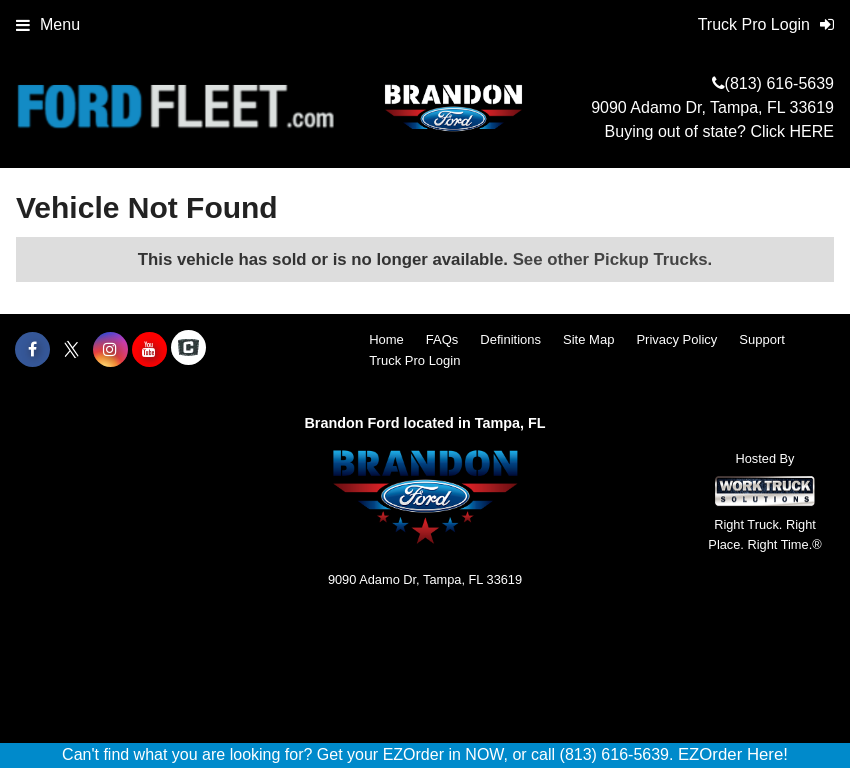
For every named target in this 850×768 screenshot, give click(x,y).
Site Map (588, 339)
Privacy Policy (676, 339)
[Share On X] (71, 350)
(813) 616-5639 (779, 83)
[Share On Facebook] (32, 350)
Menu (48, 24)
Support (762, 339)
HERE (812, 131)
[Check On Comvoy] (188, 350)
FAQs (442, 339)
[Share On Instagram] (110, 350)
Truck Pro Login (414, 360)
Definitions (510, 339)
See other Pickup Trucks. (613, 259)
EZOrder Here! (733, 754)
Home (386, 339)
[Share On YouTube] (149, 350)
